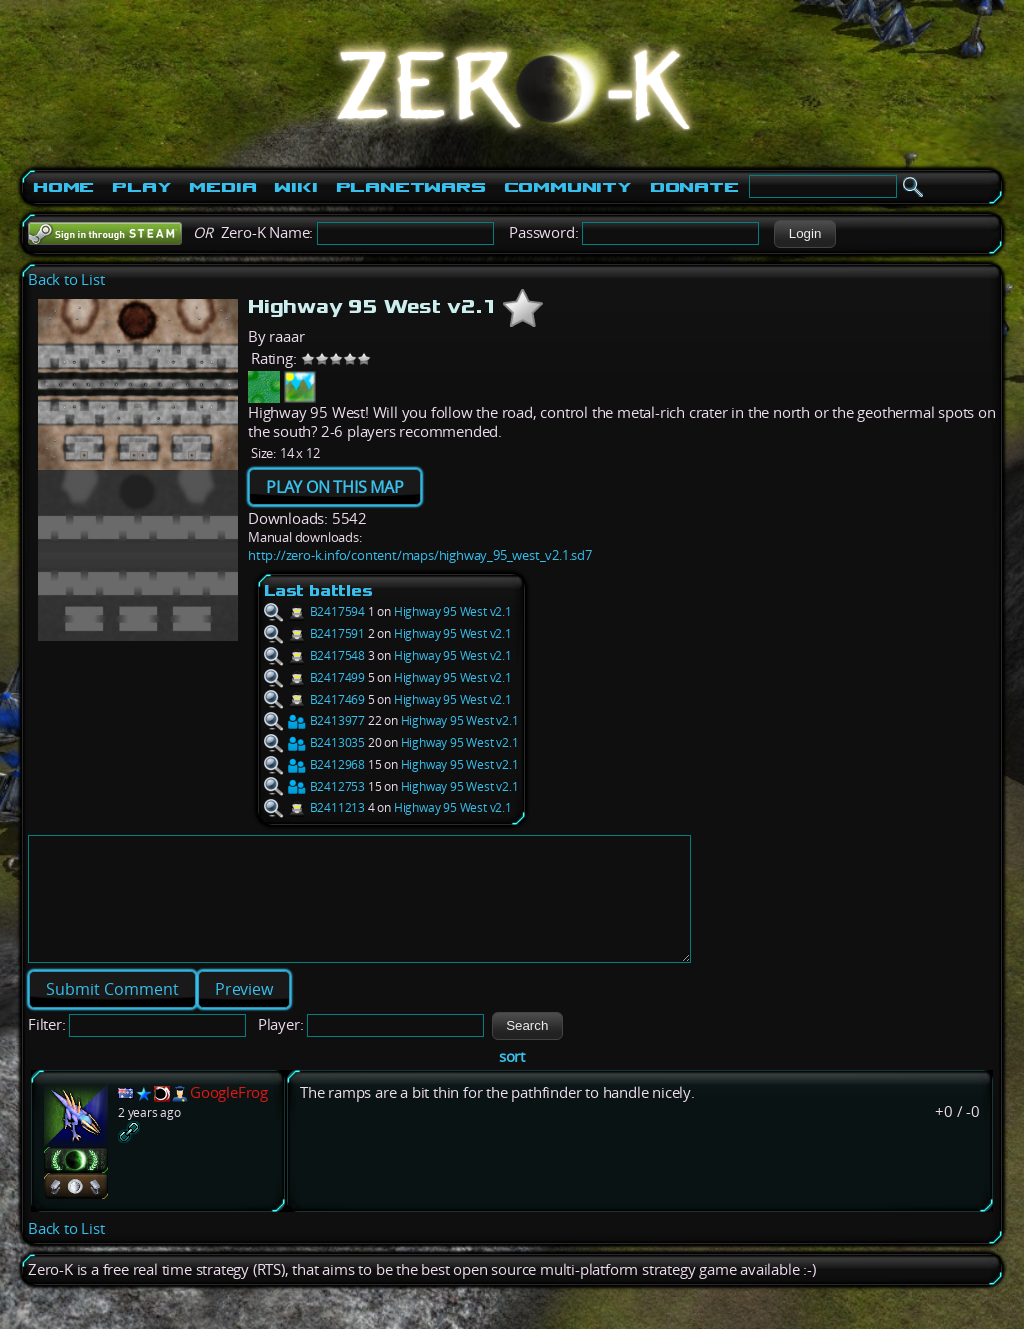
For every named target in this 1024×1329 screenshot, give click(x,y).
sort (512, 1080)
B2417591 (314, 633)
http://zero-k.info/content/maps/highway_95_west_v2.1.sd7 (420, 555)
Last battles (318, 590)
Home (63, 187)
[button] (804, 234)
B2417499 (314, 677)
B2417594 (314, 611)
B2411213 (314, 807)
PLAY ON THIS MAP (335, 487)
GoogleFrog (229, 1116)
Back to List (66, 279)
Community (568, 187)
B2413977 (314, 720)
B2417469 (314, 699)
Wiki (295, 187)
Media (222, 187)
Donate (694, 187)
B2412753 (314, 786)
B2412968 (314, 764)
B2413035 (314, 742)
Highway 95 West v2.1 (453, 611)
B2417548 (314, 655)
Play (141, 187)
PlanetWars (411, 187)
